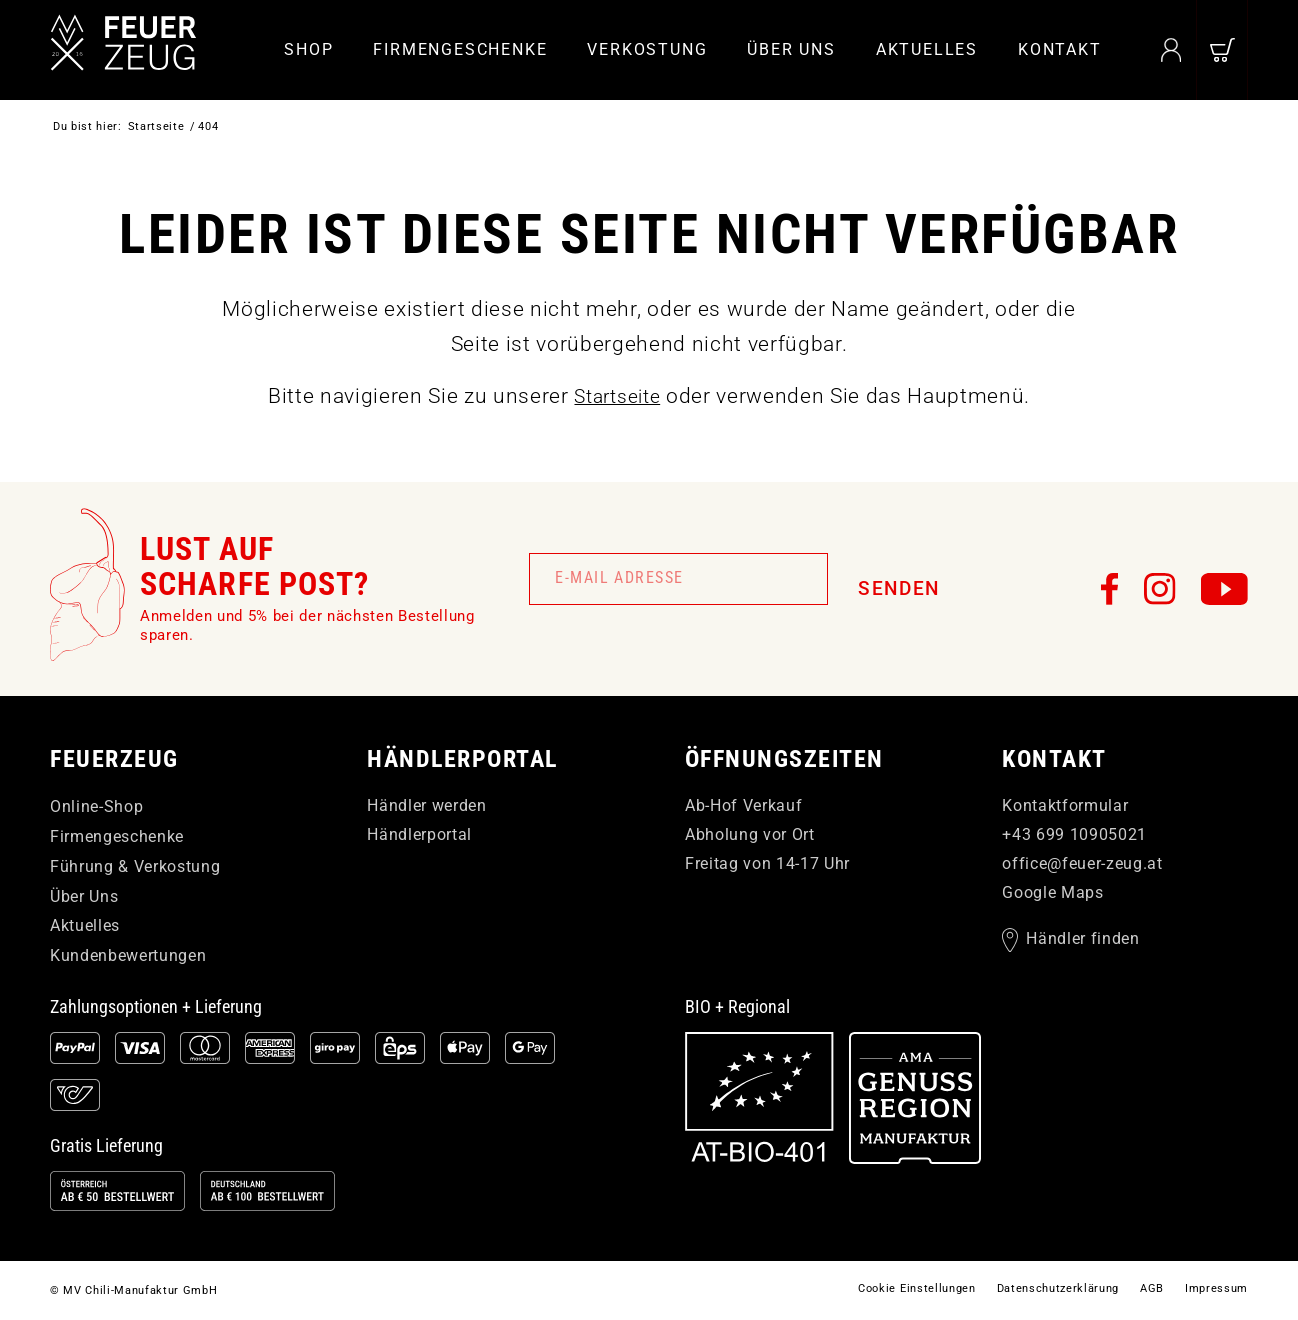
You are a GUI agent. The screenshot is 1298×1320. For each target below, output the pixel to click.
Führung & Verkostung (135, 866)
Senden (898, 588)
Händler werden (426, 805)
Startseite (617, 396)
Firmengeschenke (117, 836)
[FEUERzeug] (140, 50)
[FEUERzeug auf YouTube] (1224, 589)
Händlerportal (419, 834)
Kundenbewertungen (128, 955)
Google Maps (1052, 892)
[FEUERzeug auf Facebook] (1110, 589)
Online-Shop (96, 806)
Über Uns (84, 896)
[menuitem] (308, 50)
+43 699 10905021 (1074, 834)
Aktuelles (85, 925)
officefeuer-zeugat (1082, 863)
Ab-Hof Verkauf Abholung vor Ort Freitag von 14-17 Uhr (767, 834)
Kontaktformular (1065, 805)
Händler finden (1082, 940)
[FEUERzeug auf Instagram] (1160, 589)
